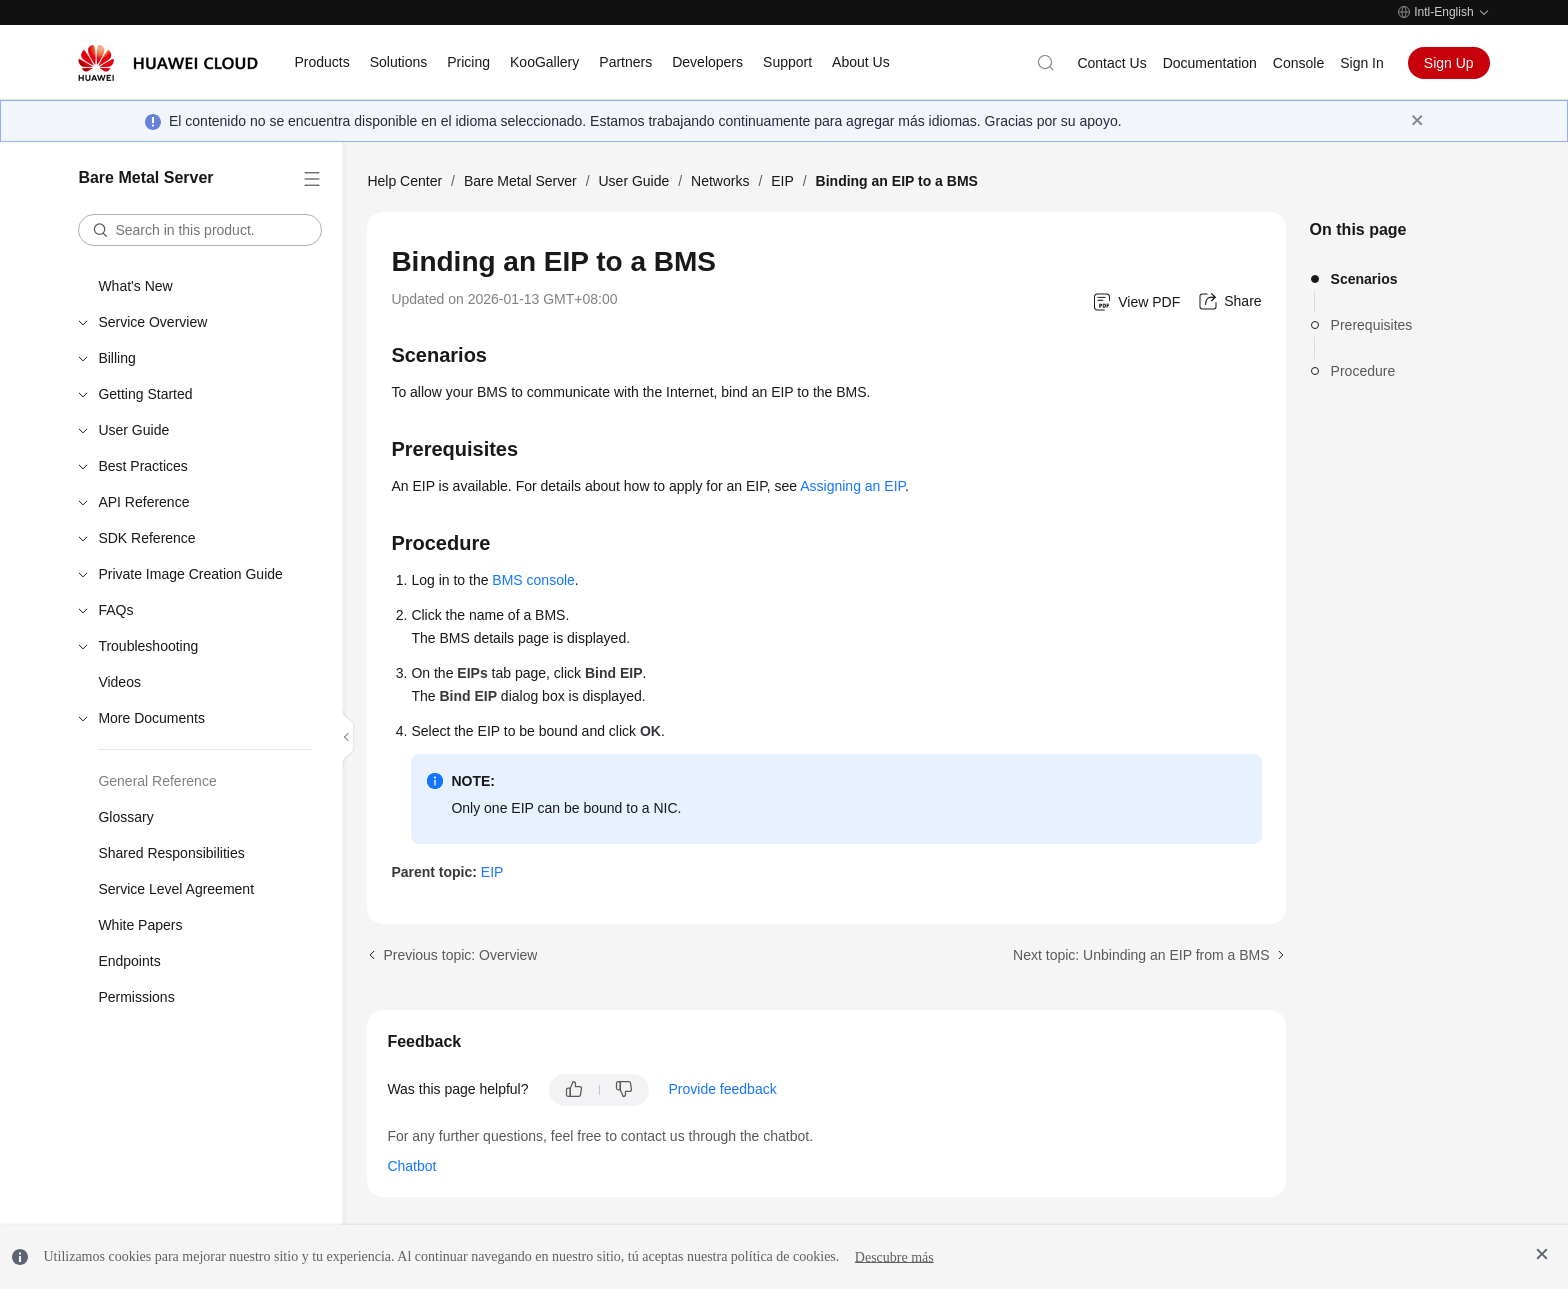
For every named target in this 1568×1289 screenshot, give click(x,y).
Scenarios (1364, 279)
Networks (720, 181)
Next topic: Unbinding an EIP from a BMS (1141, 955)
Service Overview (152, 322)
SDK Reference (146, 538)
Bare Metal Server (520, 181)
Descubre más (894, 1256)
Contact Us (1111, 63)
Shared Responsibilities (171, 853)
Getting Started (145, 394)
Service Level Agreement (176, 889)
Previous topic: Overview (460, 955)
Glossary (125, 817)
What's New (135, 286)
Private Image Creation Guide (190, 574)
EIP (782, 181)
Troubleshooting (148, 646)
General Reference (157, 781)
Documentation (1210, 63)
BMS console (533, 580)
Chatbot (411, 1166)
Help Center (404, 181)
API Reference (143, 502)
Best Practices (142, 466)
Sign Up (1449, 63)
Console (1298, 63)
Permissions (136, 997)
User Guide (133, 430)
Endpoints (129, 961)
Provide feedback (723, 1089)
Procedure (1363, 371)
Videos (119, 682)
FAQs (115, 610)
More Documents (151, 718)
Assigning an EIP (852, 486)
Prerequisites (1372, 325)
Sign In (1362, 63)
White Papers (140, 925)
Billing (116, 358)
